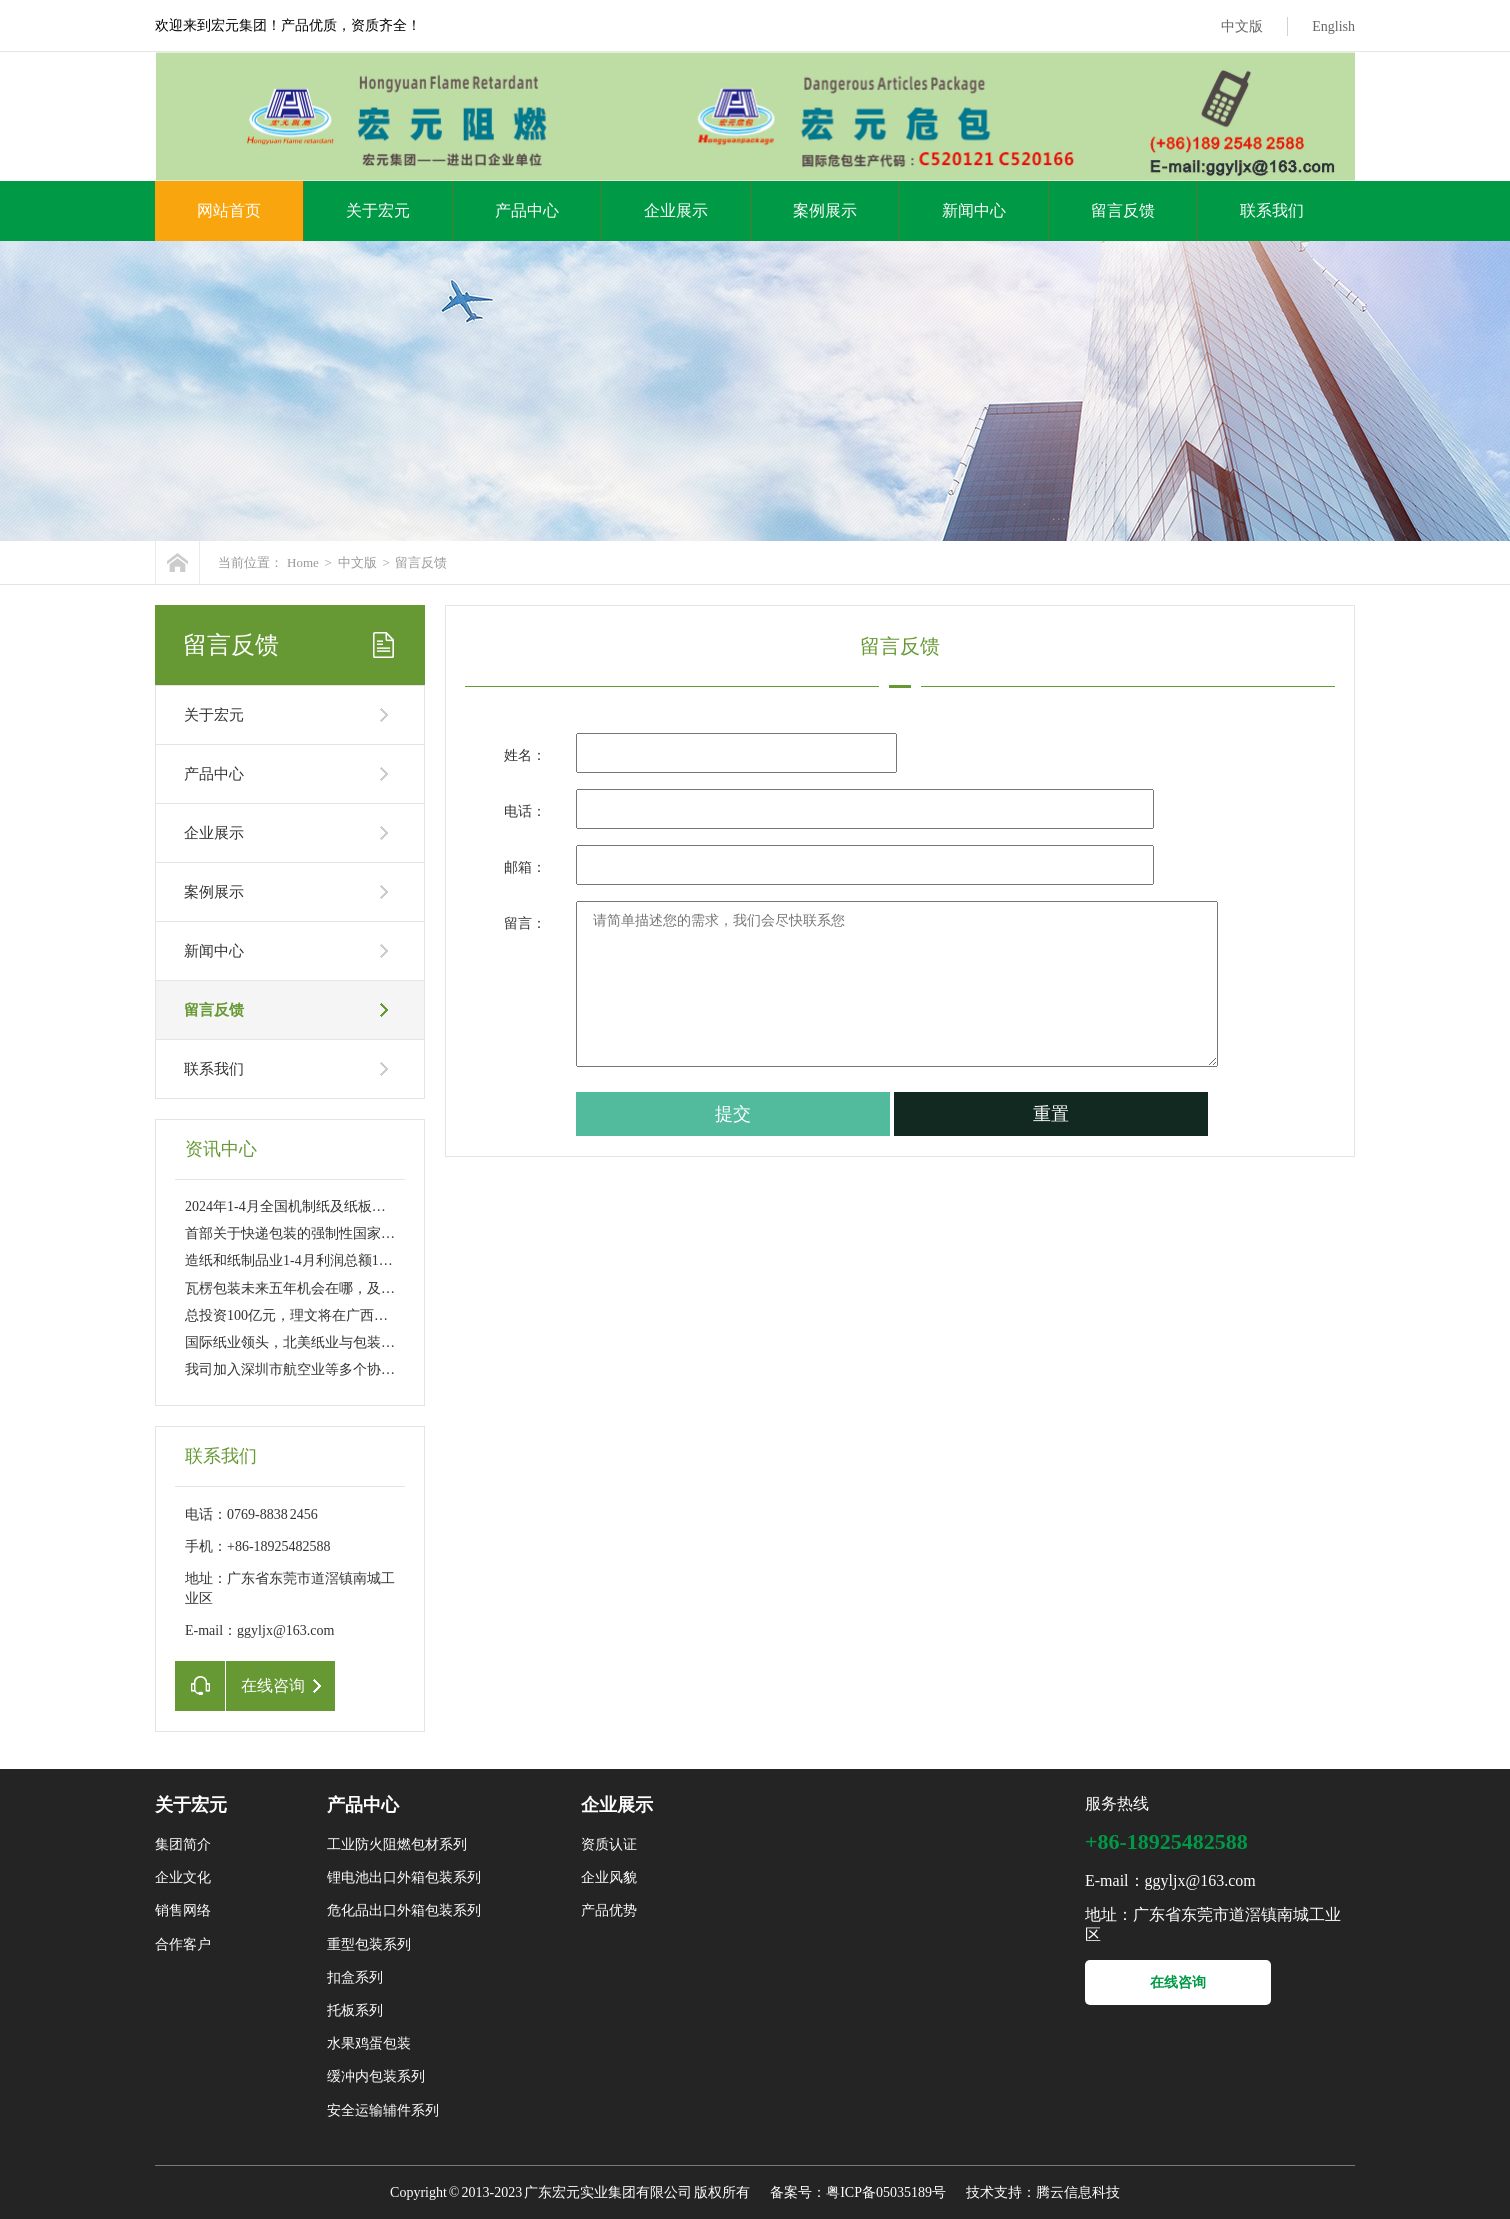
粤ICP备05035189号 (886, 2192)
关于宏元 (378, 210)
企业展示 (676, 210)
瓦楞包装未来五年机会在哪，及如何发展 (311, 1288)
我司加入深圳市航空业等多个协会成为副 (311, 1369)
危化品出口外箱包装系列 (404, 1910)
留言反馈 (1123, 210)
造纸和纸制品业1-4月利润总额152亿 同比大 (318, 1260)
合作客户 (183, 1944)
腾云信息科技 (1078, 2192)
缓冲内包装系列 (376, 2076)
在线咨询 (1178, 1982)
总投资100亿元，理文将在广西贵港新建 (307, 1315)
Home (303, 562)
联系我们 (1272, 210)
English (1333, 26)
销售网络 (183, 1910)
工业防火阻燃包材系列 (397, 1844)
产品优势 (609, 1910)
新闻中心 (974, 210)
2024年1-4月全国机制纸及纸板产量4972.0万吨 (325, 1206)
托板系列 (355, 2010)
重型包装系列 (369, 1944)
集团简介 (183, 1844)
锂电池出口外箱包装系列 (404, 1877)
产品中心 (527, 210)
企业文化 (183, 1877)
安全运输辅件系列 (383, 2110)
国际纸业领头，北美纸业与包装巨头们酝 (311, 1342)
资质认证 (609, 1844)
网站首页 (229, 210)
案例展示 (825, 210)
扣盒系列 (355, 1977)
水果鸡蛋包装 (369, 2043)
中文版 (1242, 26)
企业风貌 (609, 1877)
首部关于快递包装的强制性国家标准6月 (307, 1233)
